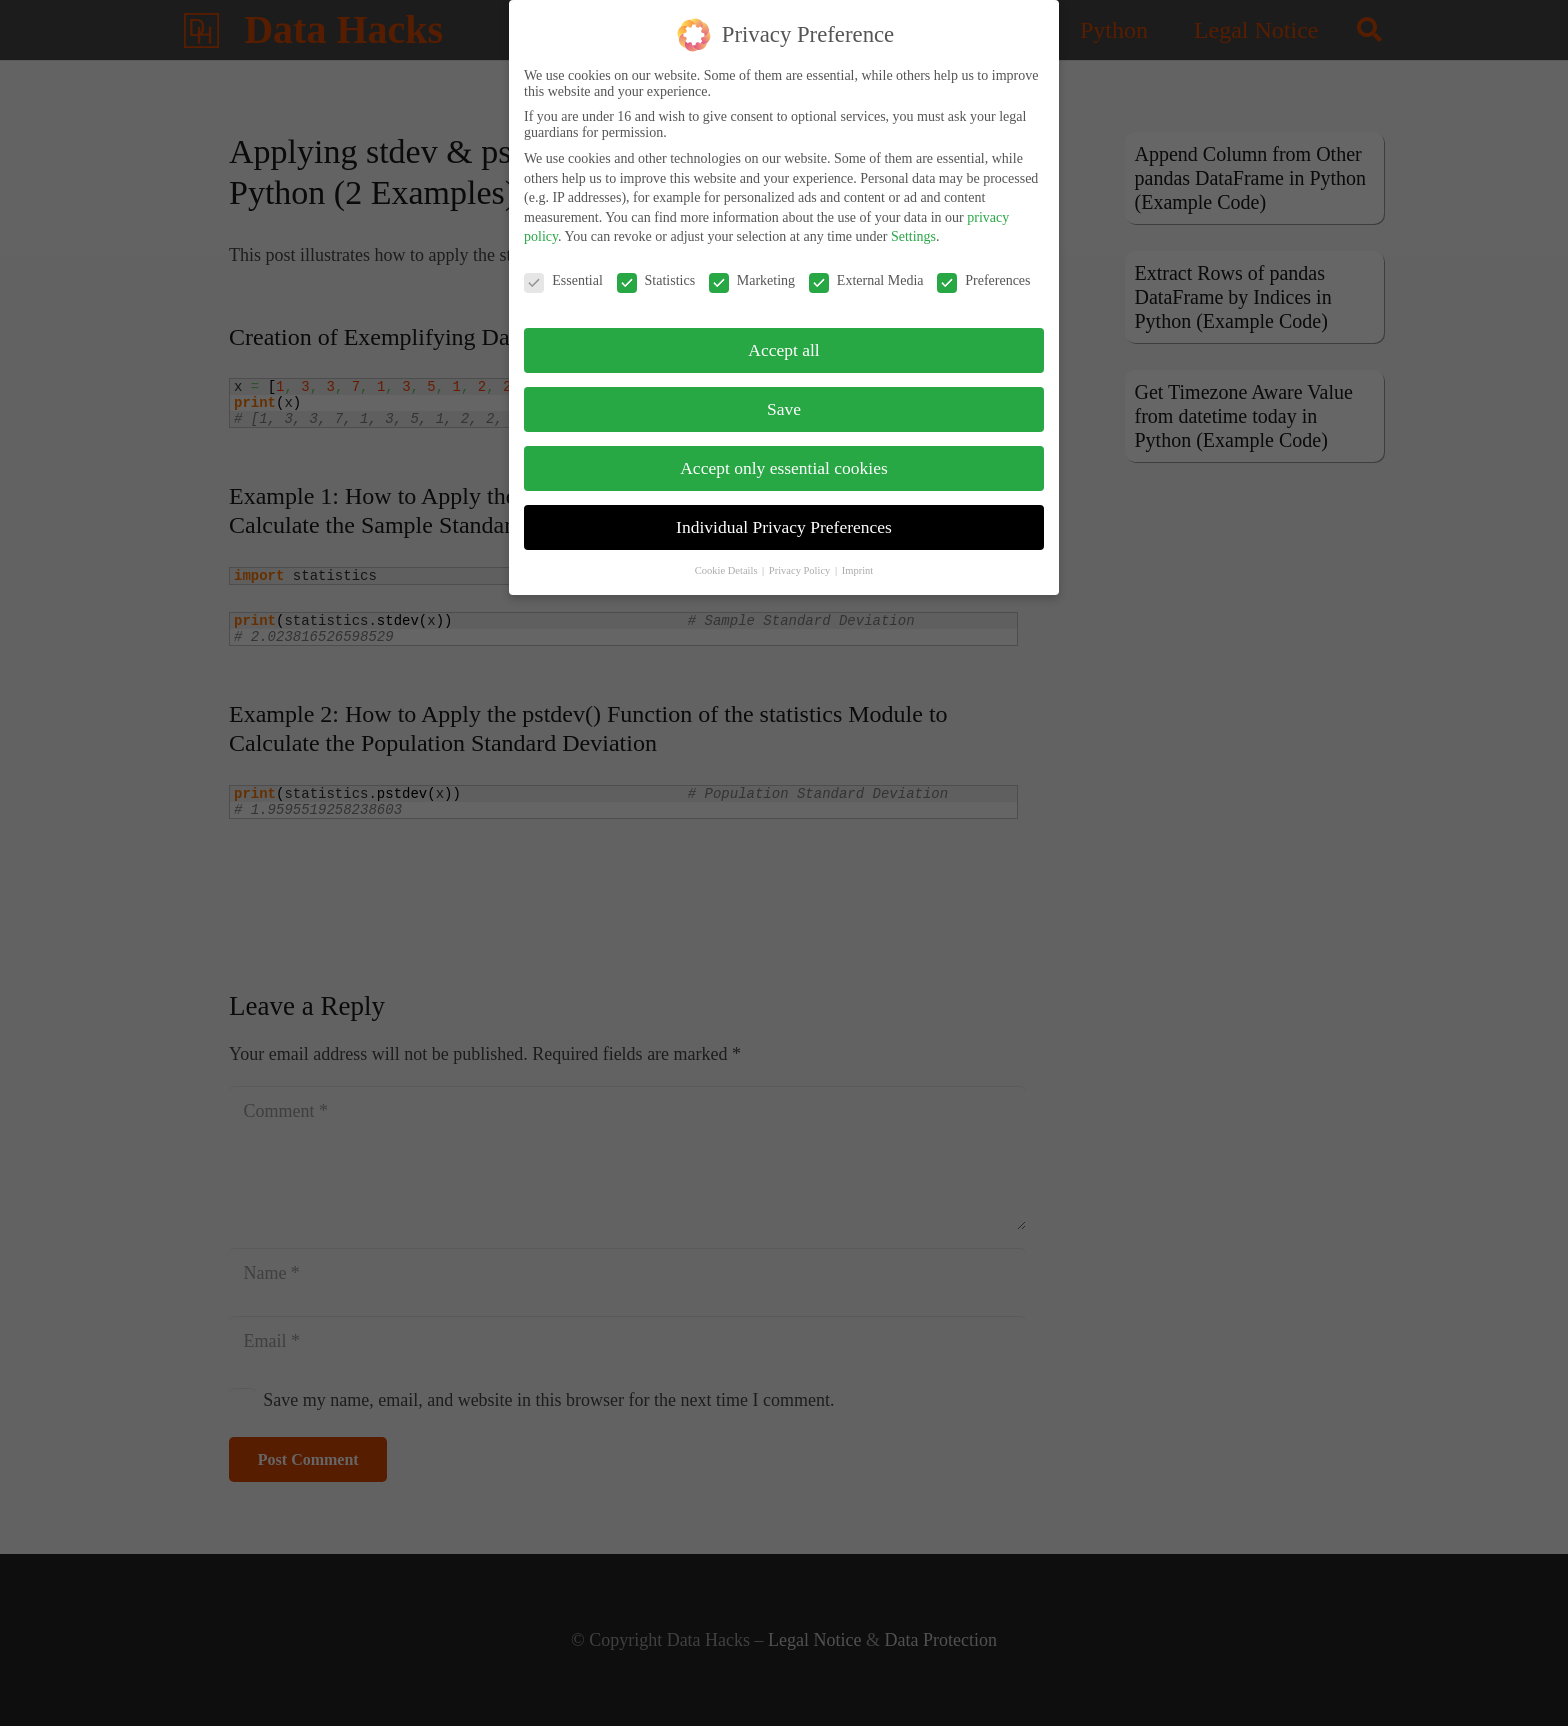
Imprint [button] (858, 555)
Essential (563, 267)
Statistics (656, 267)
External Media (866, 267)
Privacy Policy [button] (801, 555)
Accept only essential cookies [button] (784, 453)
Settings (913, 222)
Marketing (752, 267)
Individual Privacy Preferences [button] (784, 512)
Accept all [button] (783, 335)
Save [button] (784, 394)
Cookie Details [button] (727, 555)
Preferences (983, 267)
